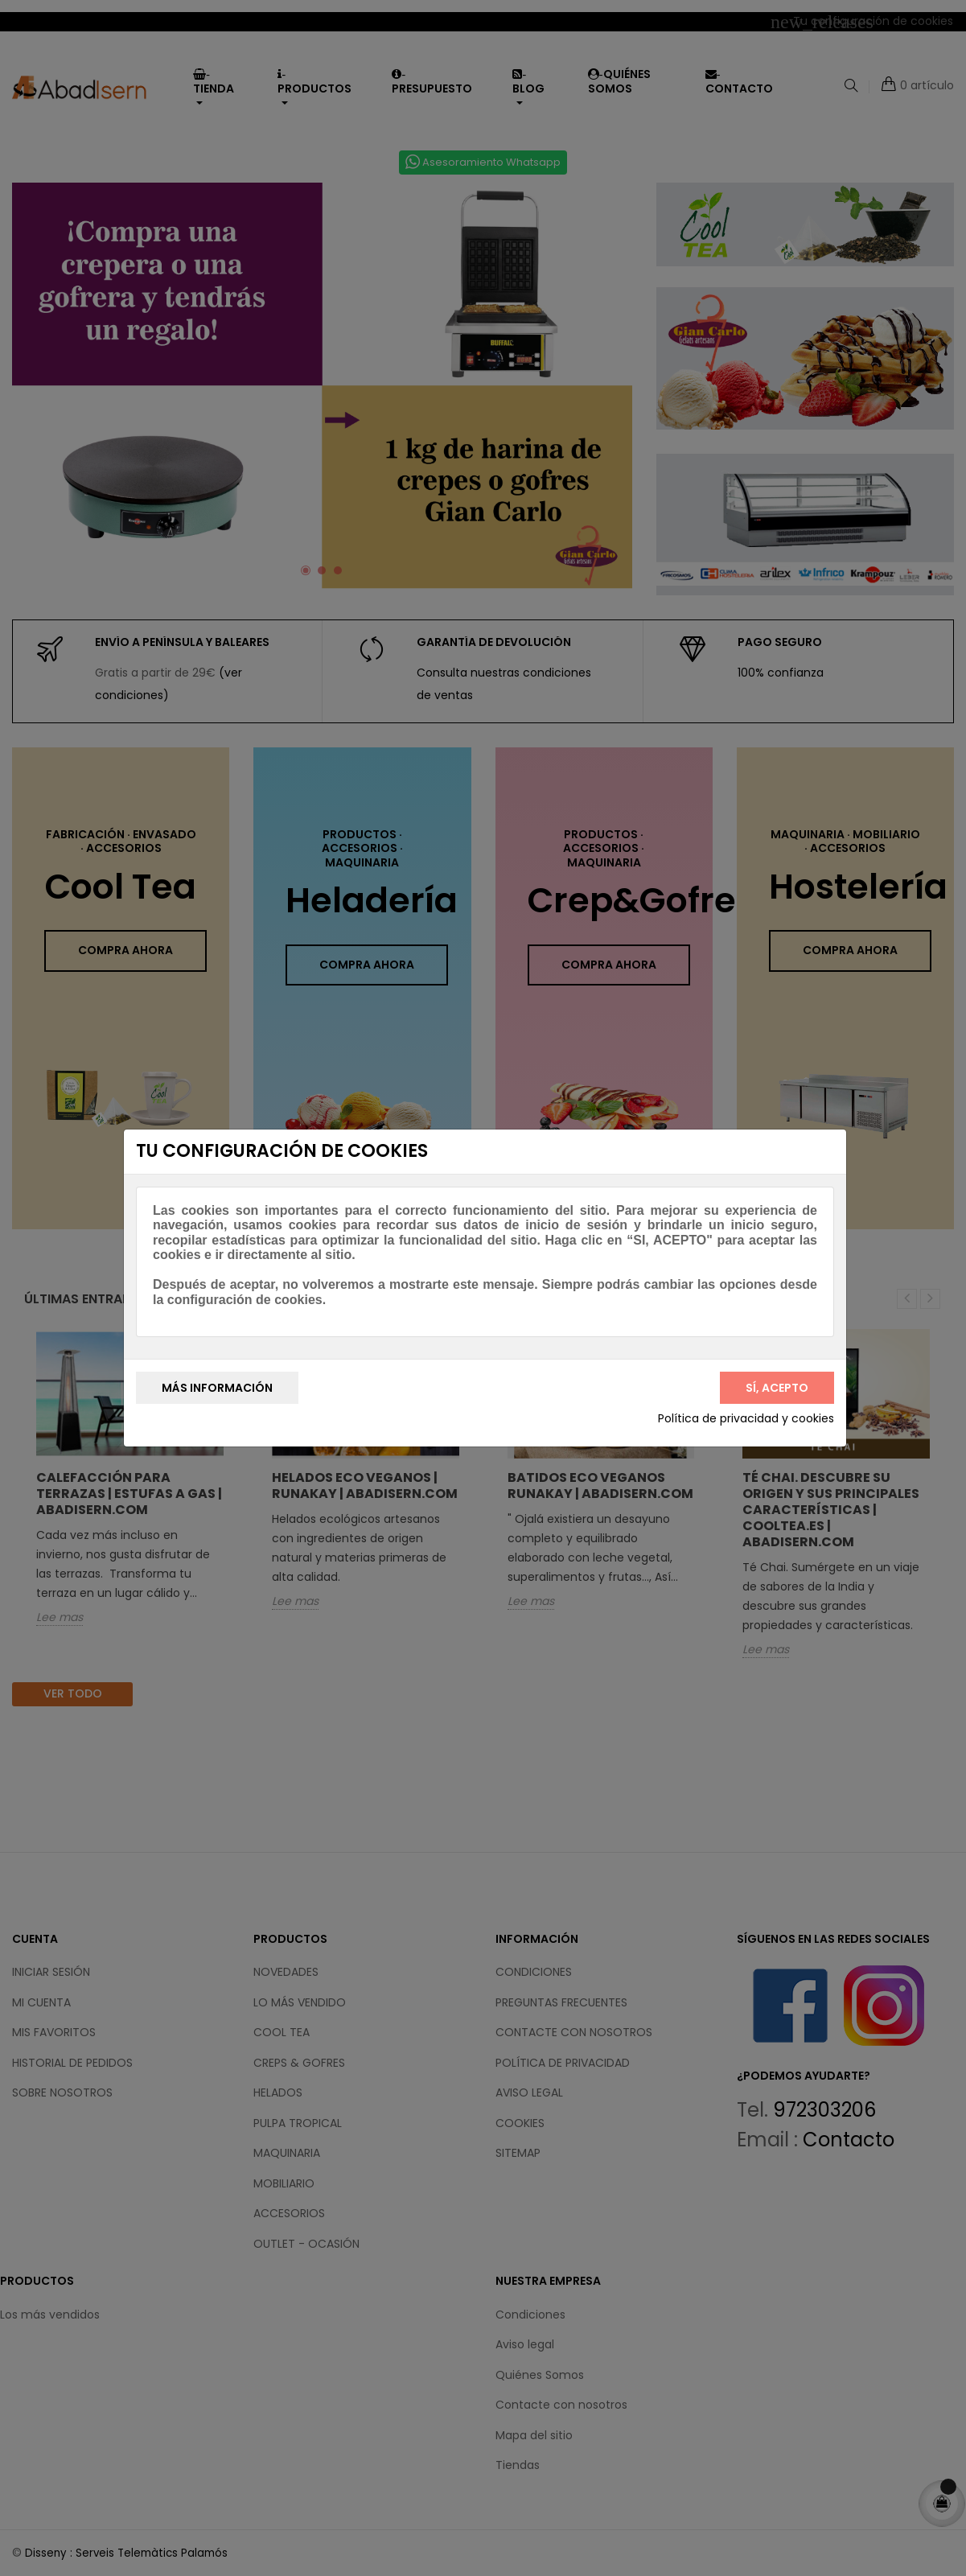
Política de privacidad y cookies (746, 1419)
